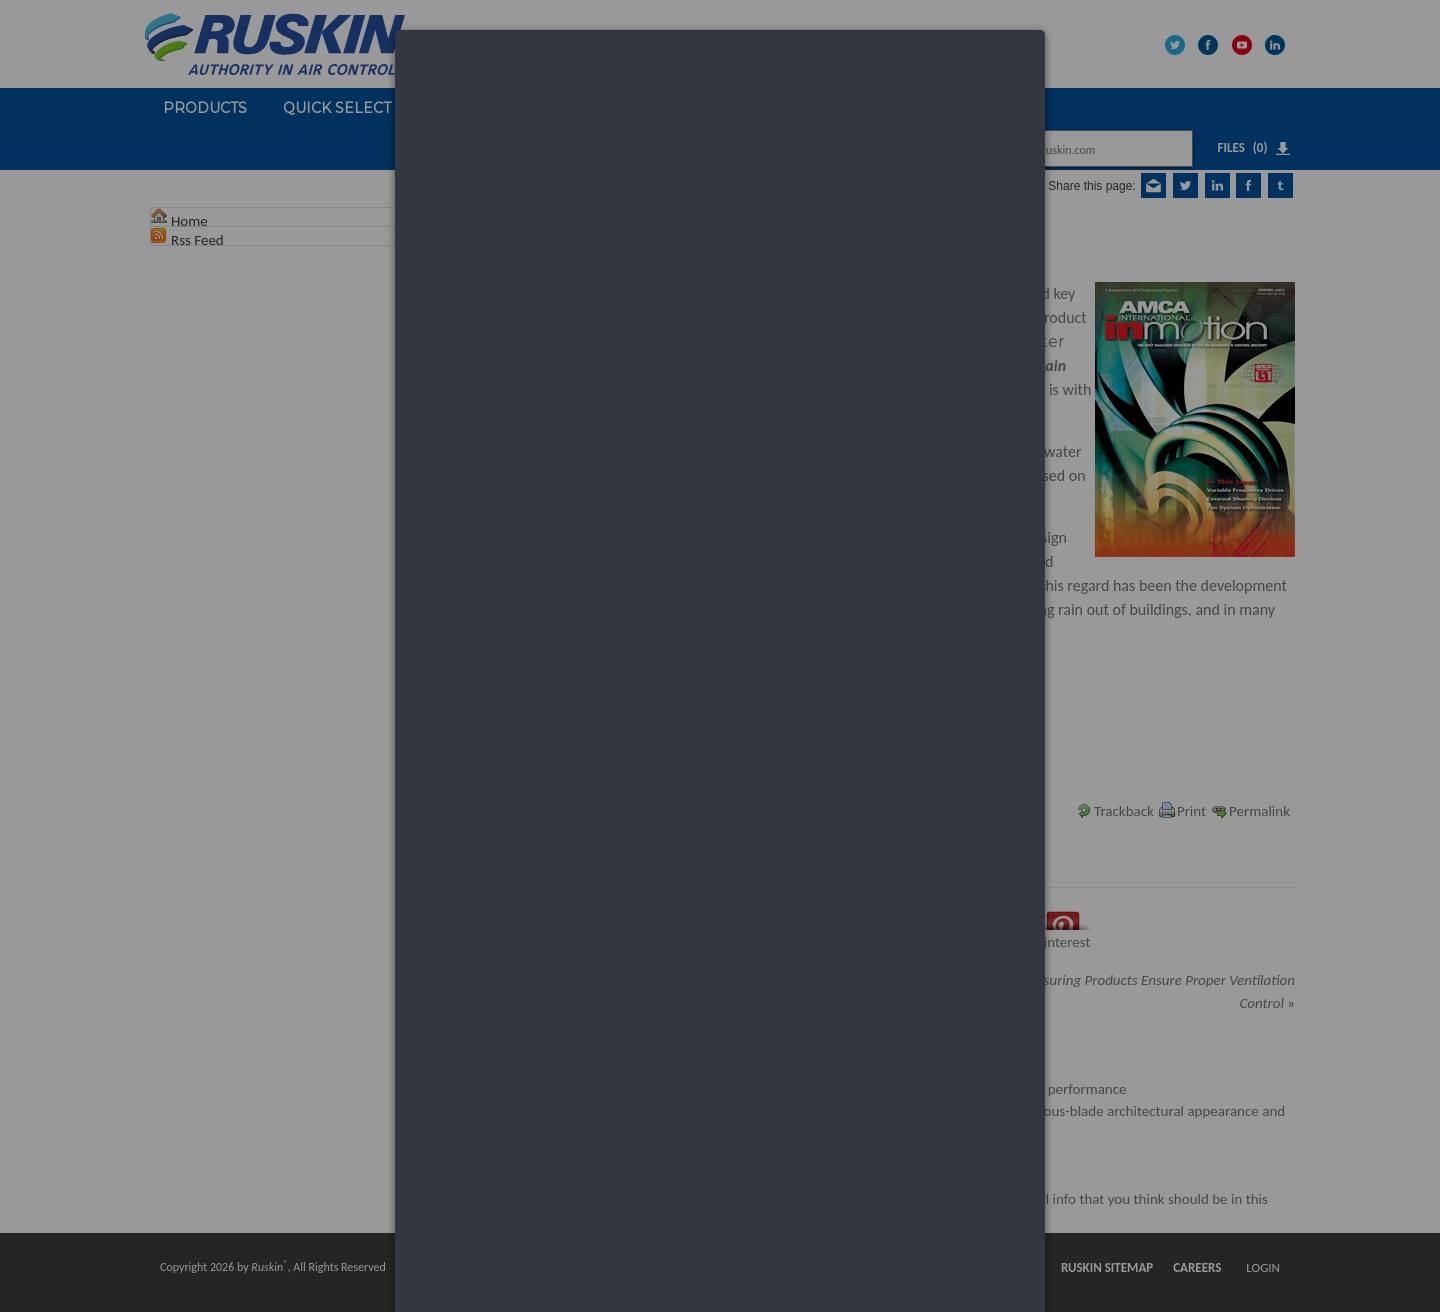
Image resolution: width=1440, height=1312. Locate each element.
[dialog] (720, 105)
